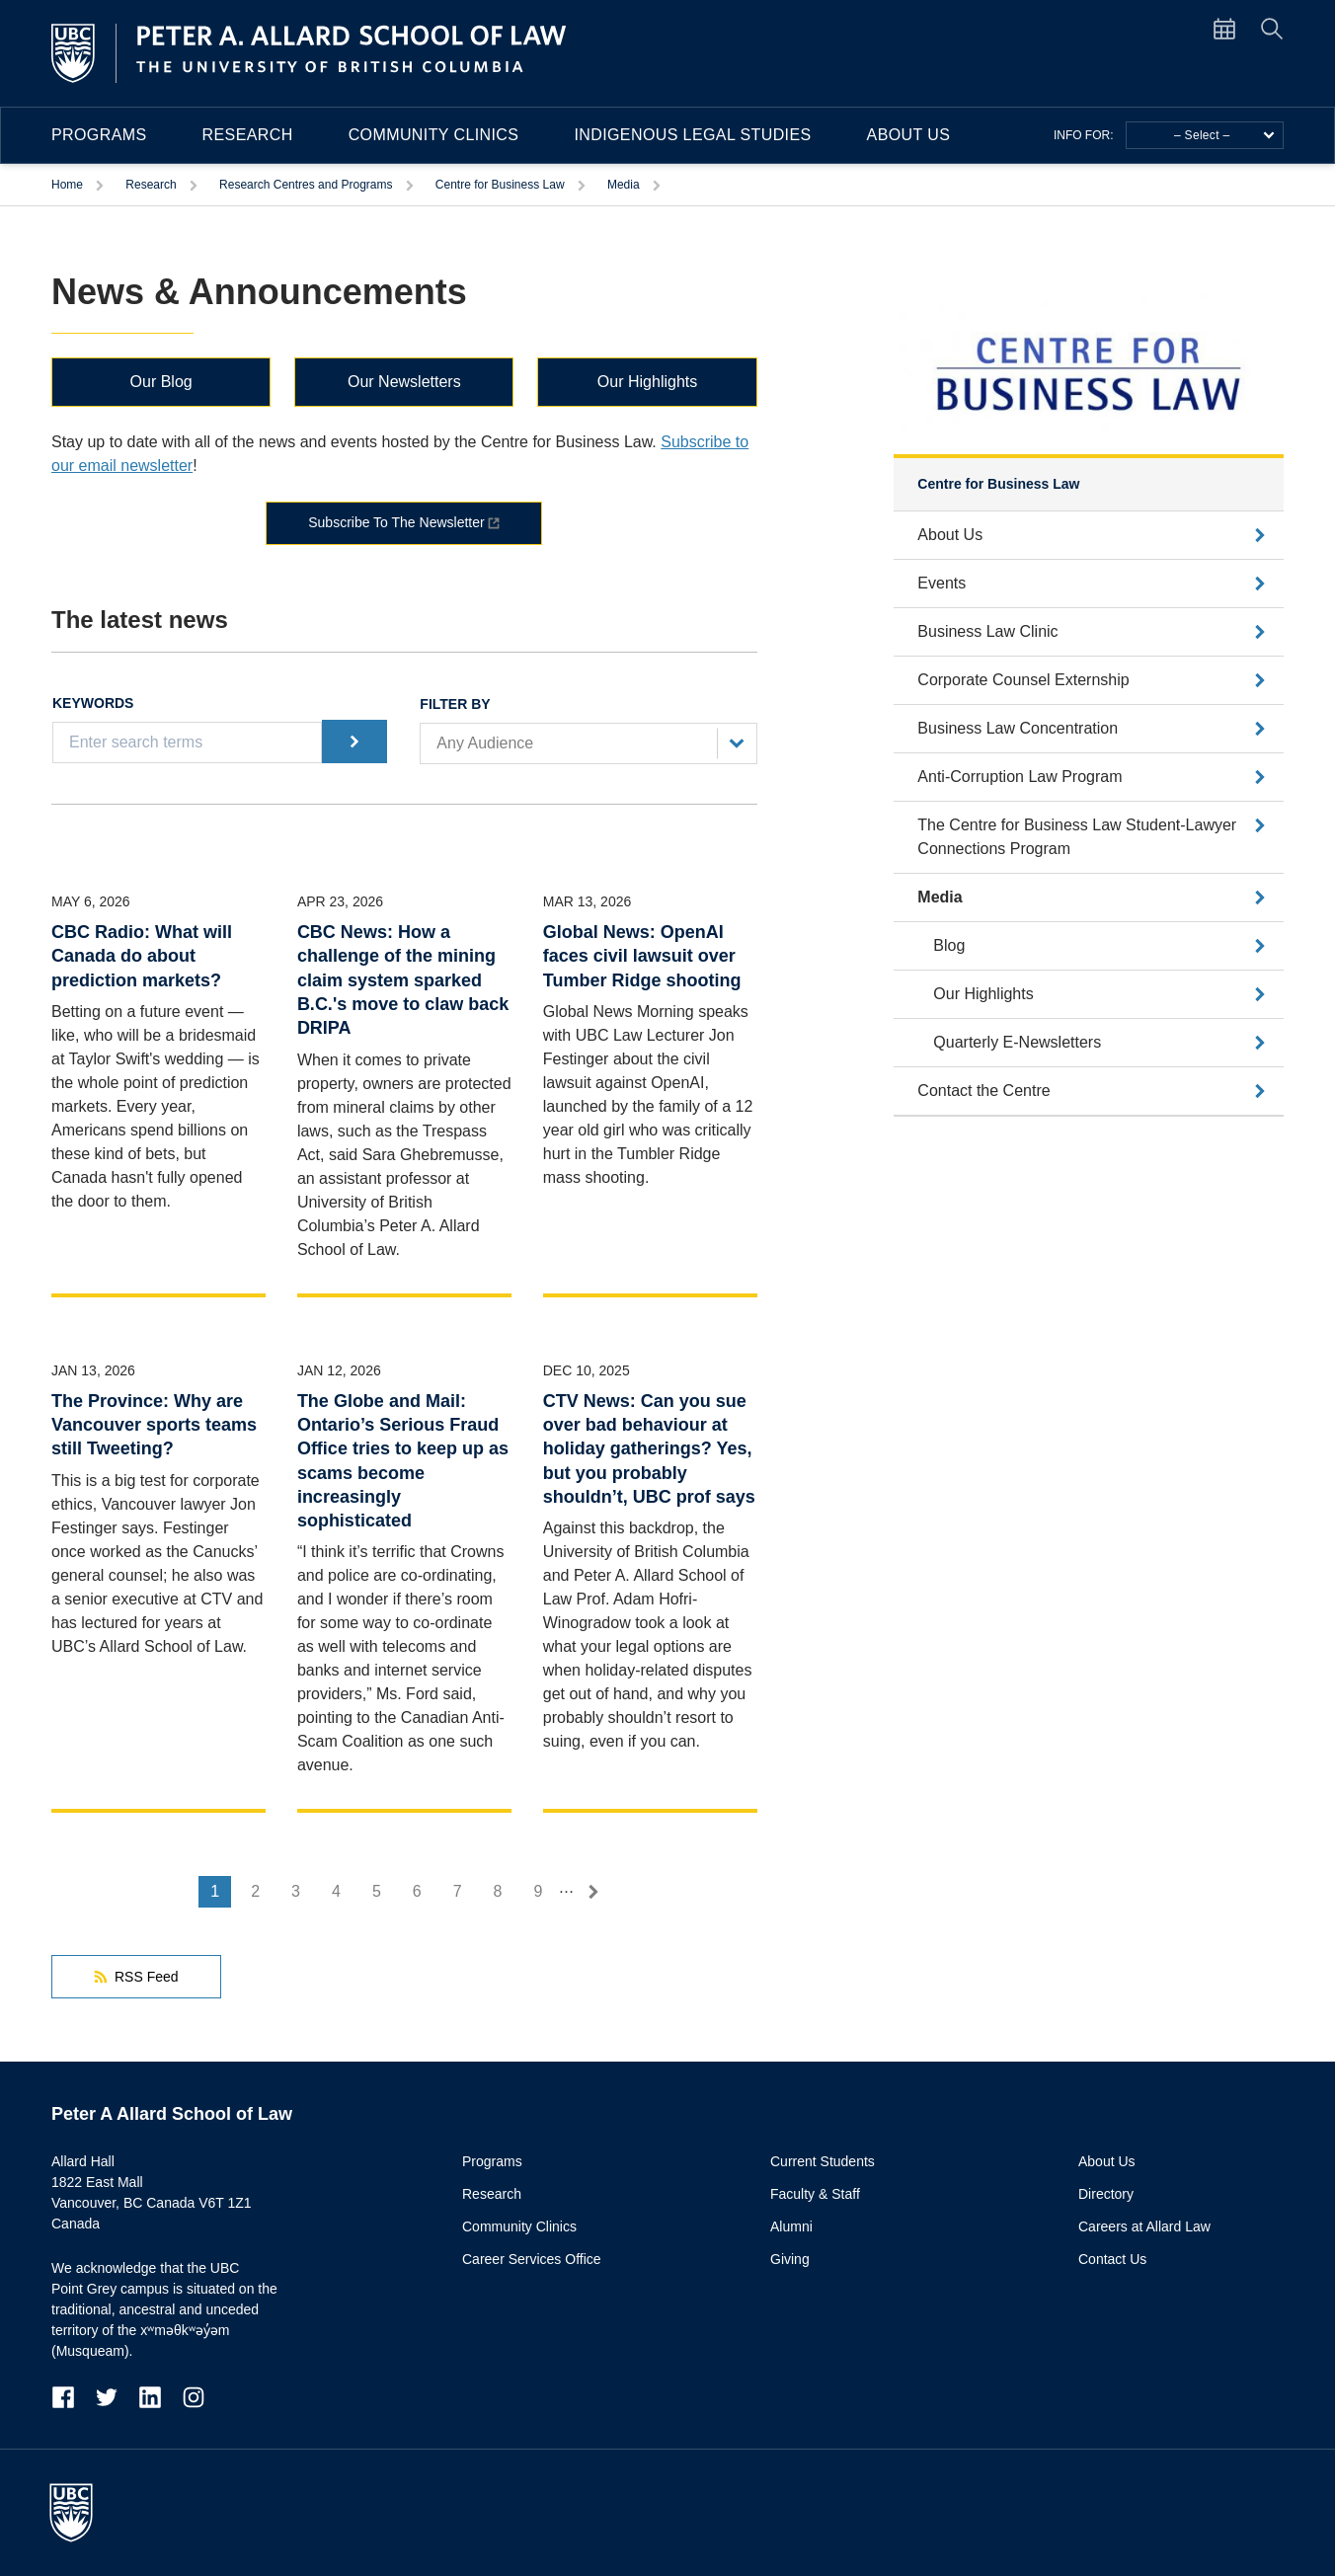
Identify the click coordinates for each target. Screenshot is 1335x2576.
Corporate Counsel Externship (1023, 679)
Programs (99, 134)
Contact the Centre (983, 1090)
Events (941, 583)
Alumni (791, 2226)
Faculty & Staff (815, 2194)
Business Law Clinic (987, 631)
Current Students (822, 2161)
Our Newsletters (404, 381)
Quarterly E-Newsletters (1017, 1042)
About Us (909, 134)
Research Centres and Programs (305, 185)
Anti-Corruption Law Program (1019, 776)
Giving (790, 2259)
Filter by (455, 704)
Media (623, 185)
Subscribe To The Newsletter (396, 522)
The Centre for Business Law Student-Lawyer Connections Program (1076, 837)
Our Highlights (647, 381)
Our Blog (161, 381)
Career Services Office (531, 2259)
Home (67, 185)
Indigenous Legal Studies (692, 134)
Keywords (92, 703)
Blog (949, 945)
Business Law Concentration (1017, 728)
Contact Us (1112, 2259)
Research (247, 134)
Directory (1106, 2194)
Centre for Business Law (500, 185)
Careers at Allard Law (1144, 2226)
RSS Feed (136, 1977)
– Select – (1224, 135)
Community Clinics (434, 134)
